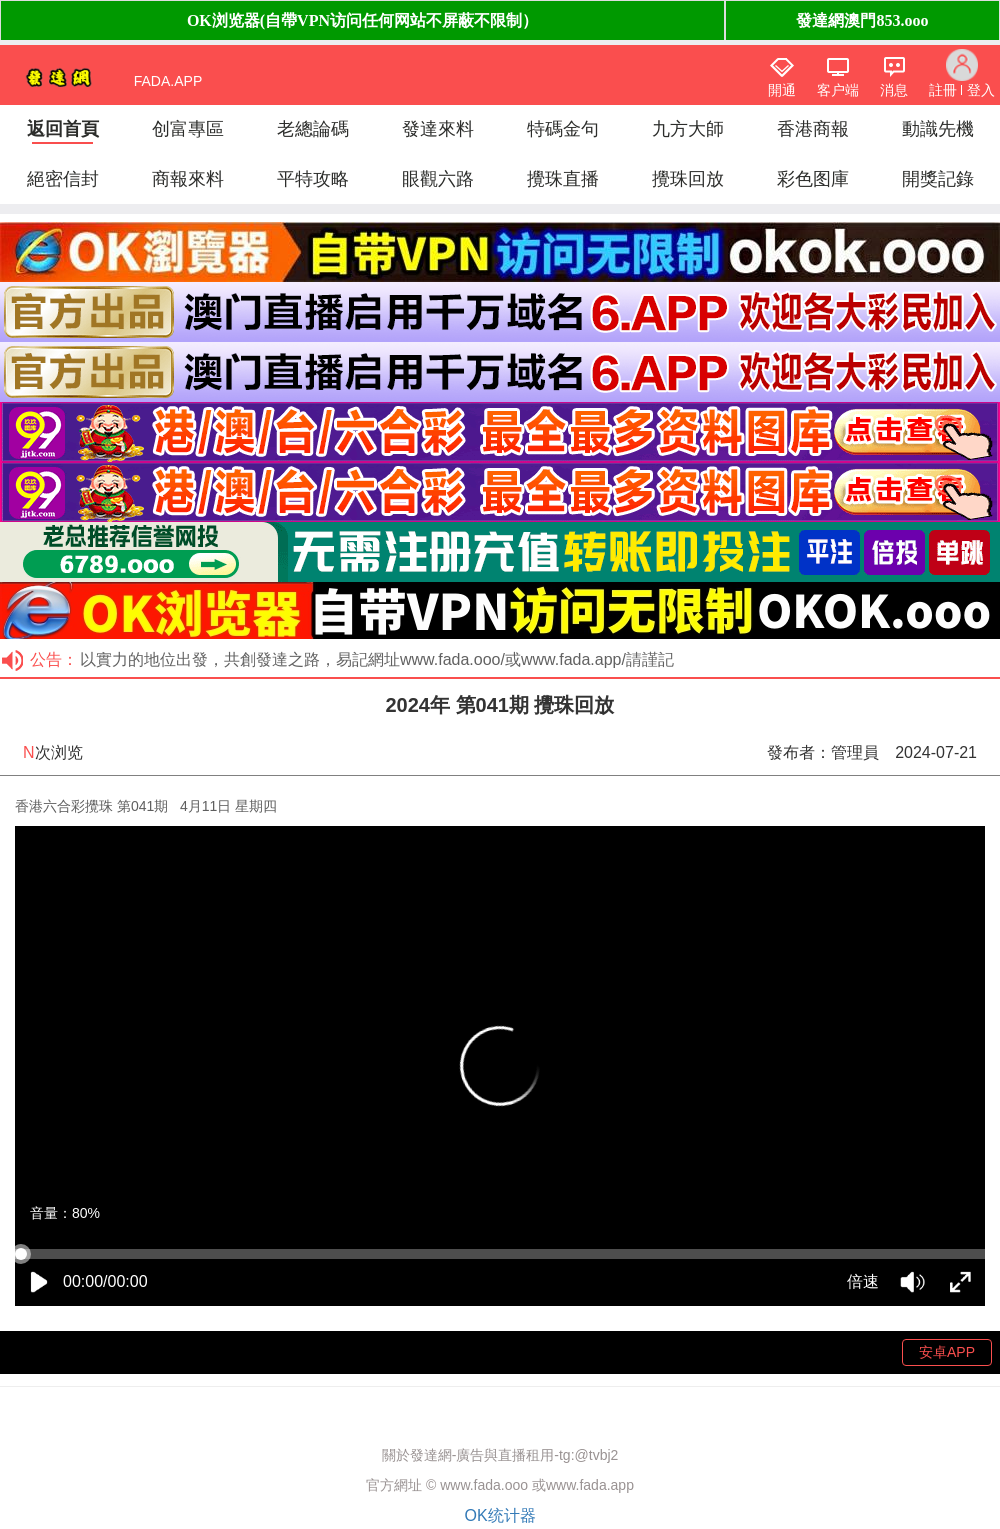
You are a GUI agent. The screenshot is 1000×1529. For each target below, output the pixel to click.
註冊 (943, 90)
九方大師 (688, 129)
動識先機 (938, 129)
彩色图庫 (813, 179)
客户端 (838, 90)
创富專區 (188, 129)
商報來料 (188, 179)
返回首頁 (63, 129)
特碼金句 (563, 129)
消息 (894, 90)
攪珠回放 (688, 179)
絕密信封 (63, 179)
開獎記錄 (938, 179)
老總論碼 (313, 129)
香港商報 (813, 129)
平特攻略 (313, 179)
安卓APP (947, 1352)
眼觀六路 (438, 179)
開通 (782, 90)
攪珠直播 (563, 179)
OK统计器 (499, 1515)
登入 (981, 90)
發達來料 (438, 129)
